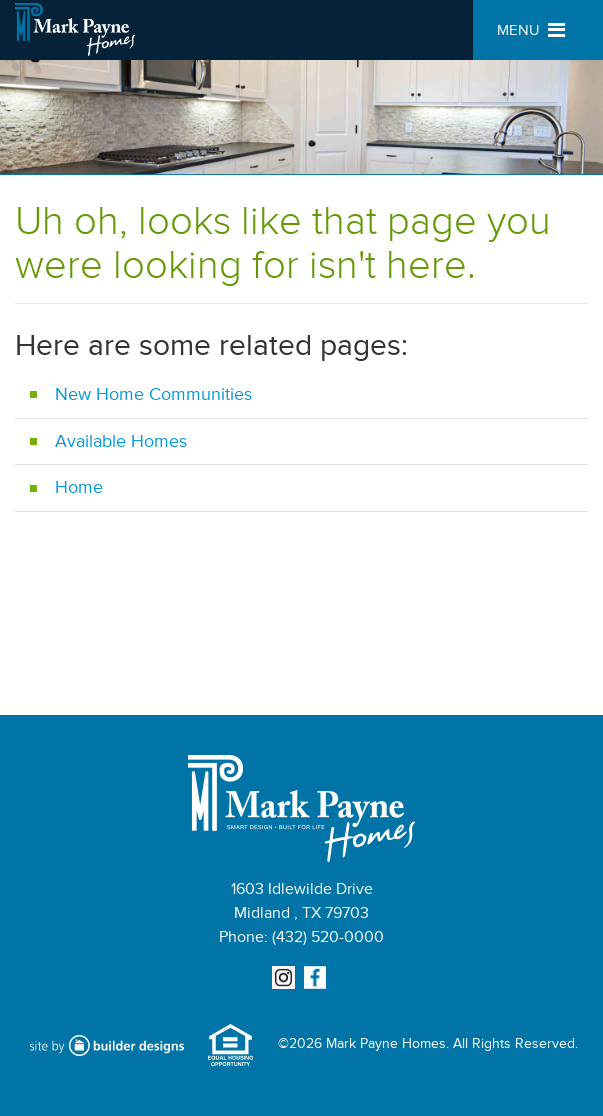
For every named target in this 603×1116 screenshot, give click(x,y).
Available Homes (121, 441)
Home (79, 487)
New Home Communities (153, 394)
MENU (531, 30)
